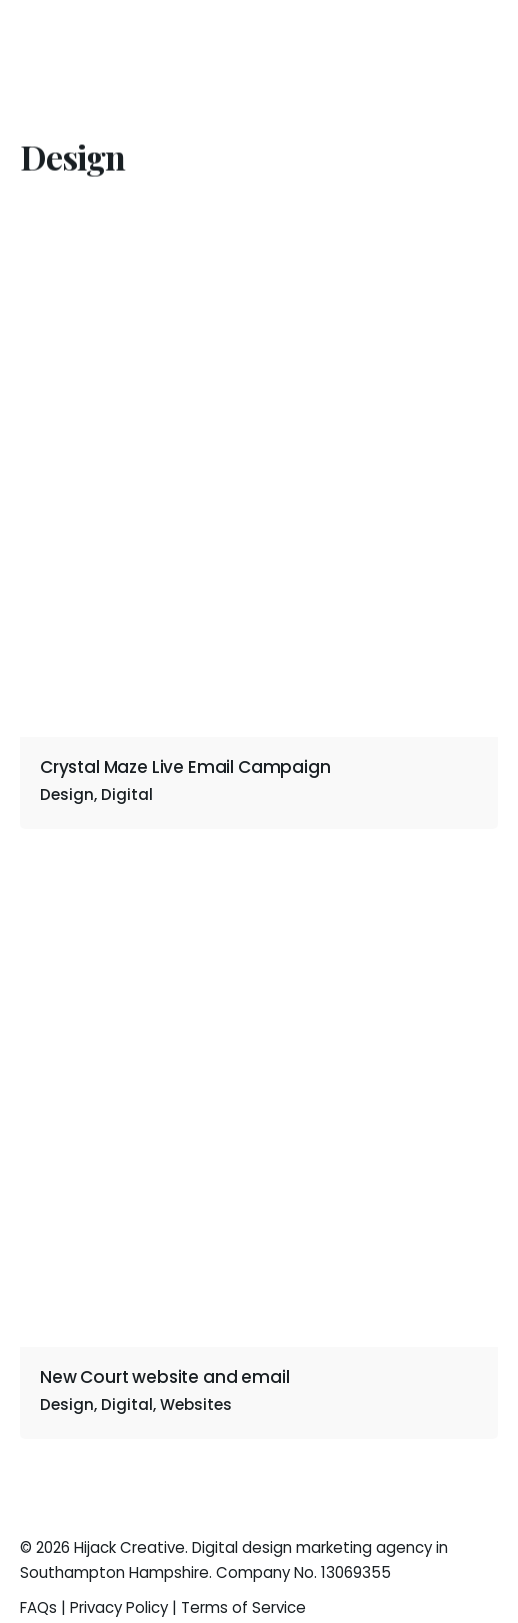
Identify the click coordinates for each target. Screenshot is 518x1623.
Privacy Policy (119, 1607)
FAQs (38, 1607)
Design (67, 1404)
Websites (196, 1404)
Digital (127, 794)
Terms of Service (243, 1607)
